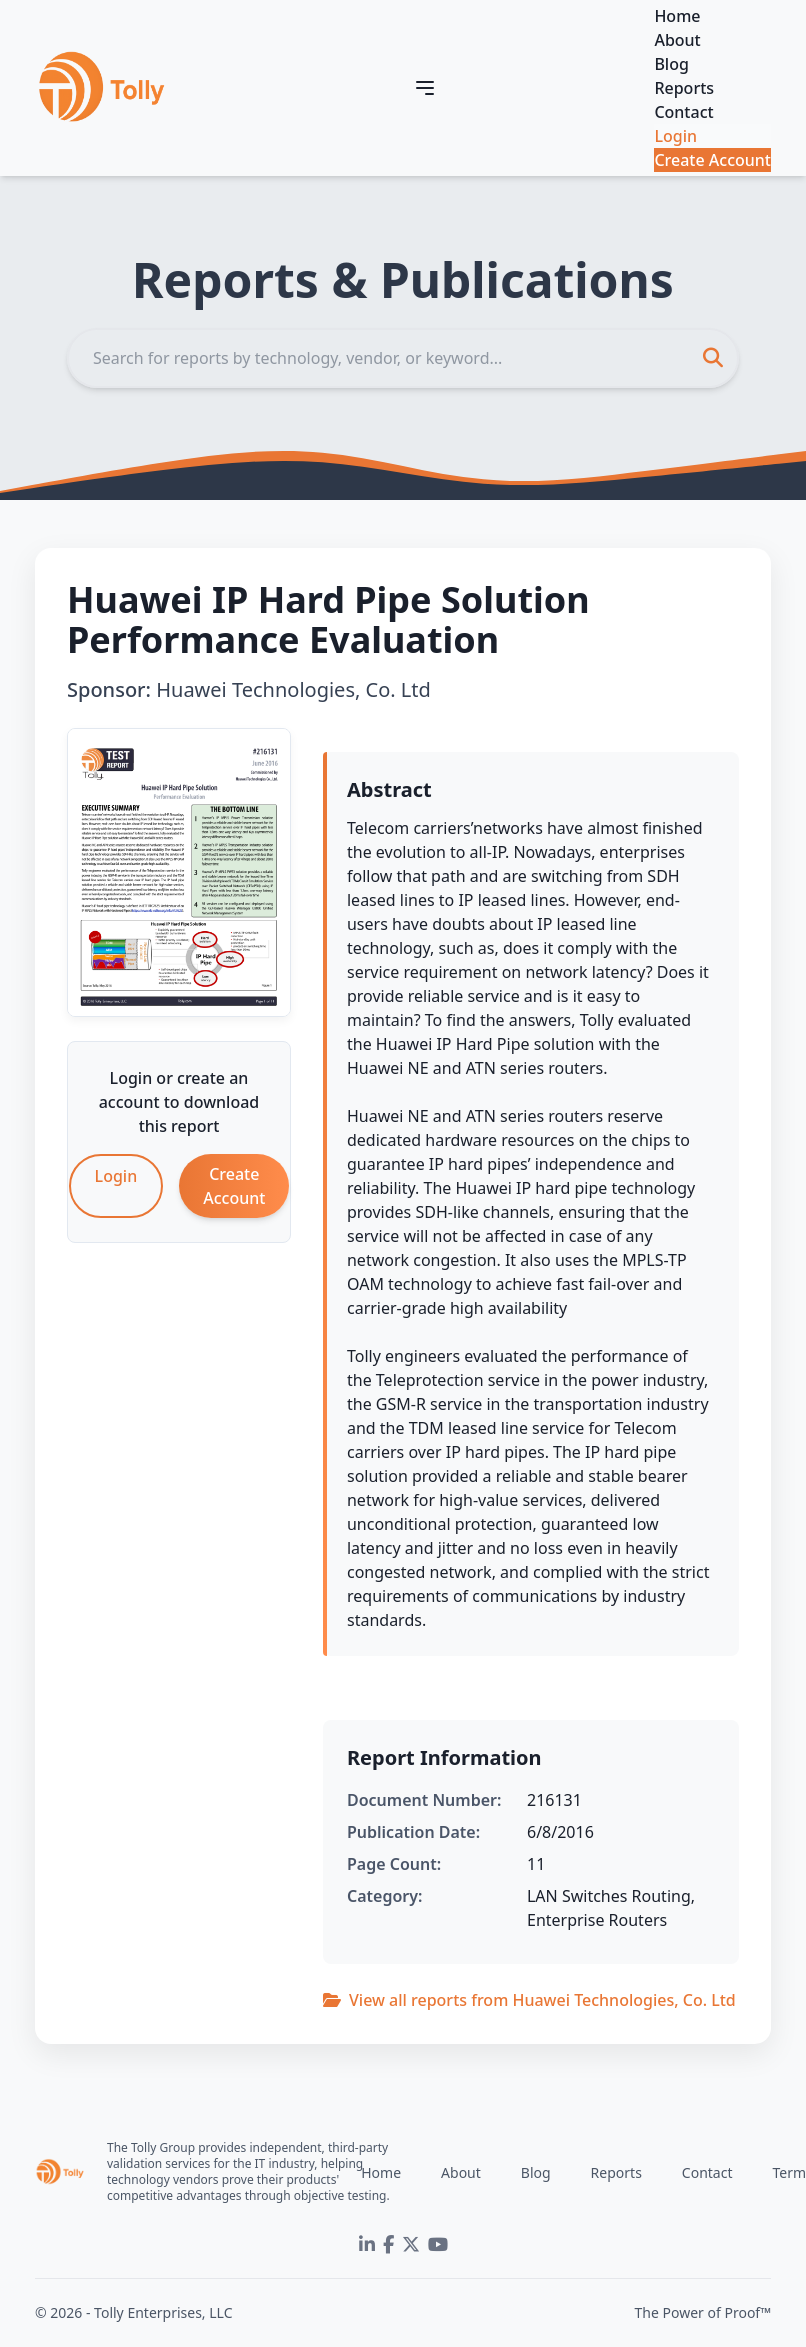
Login (675, 136)
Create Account (712, 160)
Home (677, 16)
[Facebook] (388, 2245)
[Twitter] (411, 2245)
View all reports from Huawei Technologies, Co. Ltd (529, 2000)
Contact (683, 112)
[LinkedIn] (367, 2245)
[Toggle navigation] (425, 88)
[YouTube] (438, 2245)
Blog (671, 64)
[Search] (403, 358)
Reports (684, 88)
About (677, 40)
